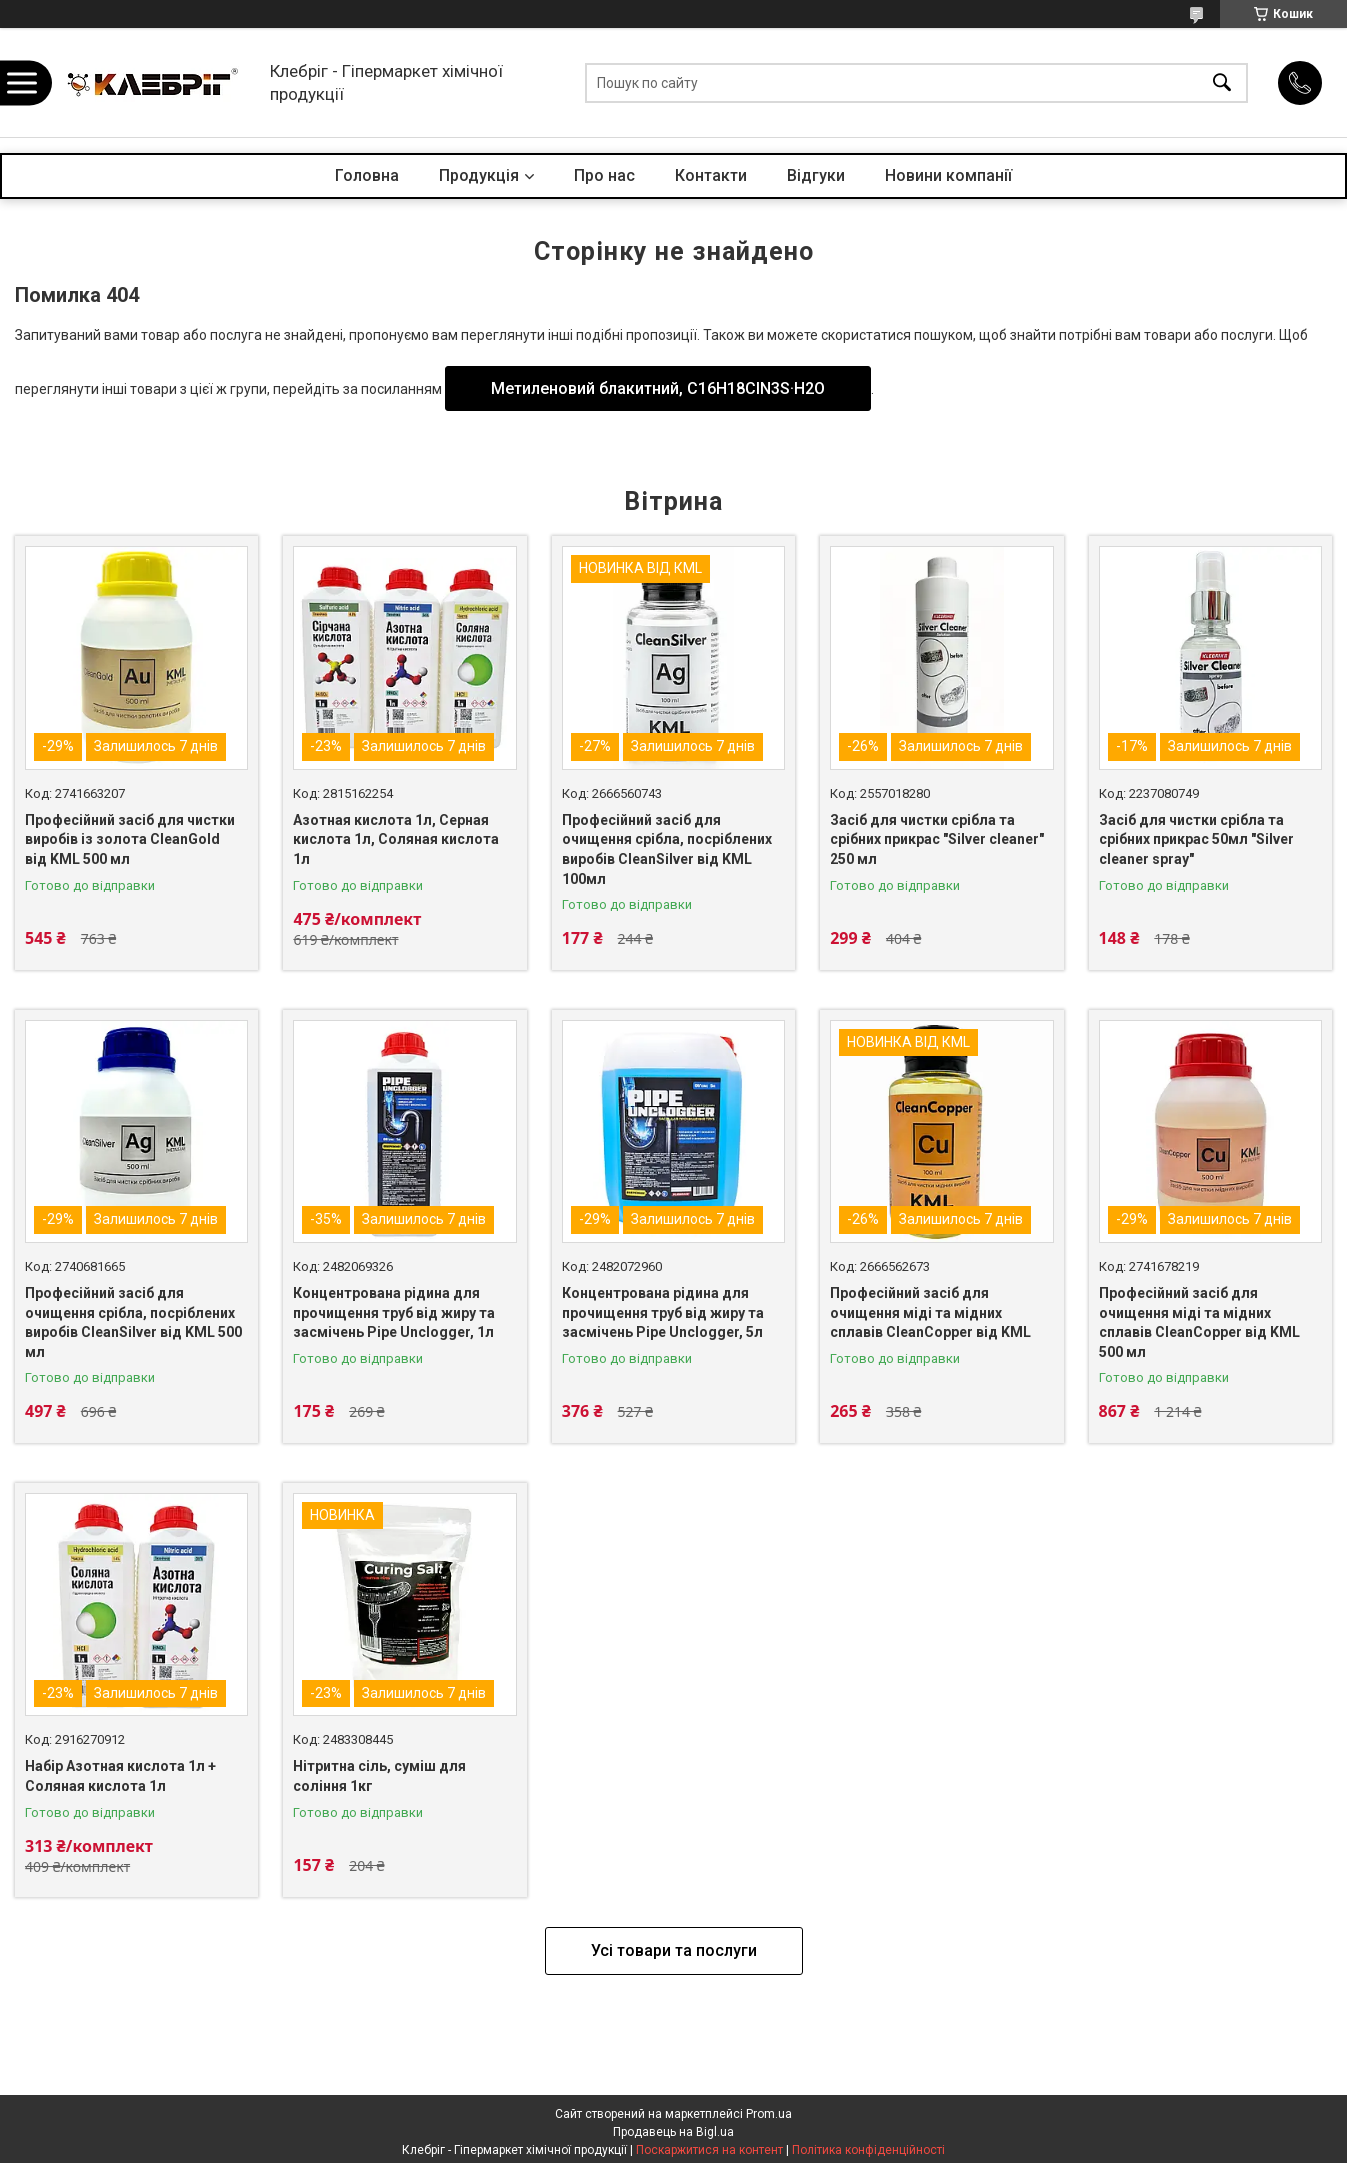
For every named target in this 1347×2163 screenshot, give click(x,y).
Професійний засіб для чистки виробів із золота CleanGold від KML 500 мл (130, 839)
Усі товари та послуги (674, 1950)
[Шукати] (1222, 82)
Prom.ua (769, 2114)
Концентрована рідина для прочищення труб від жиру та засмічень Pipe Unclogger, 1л (394, 1312)
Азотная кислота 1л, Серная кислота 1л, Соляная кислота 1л (396, 839)
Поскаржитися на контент (709, 2150)
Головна (367, 175)
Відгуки (816, 175)
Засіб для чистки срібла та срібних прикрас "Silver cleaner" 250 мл (937, 839)
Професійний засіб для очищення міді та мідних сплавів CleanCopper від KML (930, 1312)
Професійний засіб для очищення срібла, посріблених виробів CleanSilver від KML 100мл (667, 849)
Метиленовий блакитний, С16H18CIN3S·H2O (658, 388)
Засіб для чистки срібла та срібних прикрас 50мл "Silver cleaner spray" (1196, 839)
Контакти (711, 175)
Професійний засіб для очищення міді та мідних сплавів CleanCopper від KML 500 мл (1199, 1322)
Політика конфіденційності (868, 2150)
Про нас (604, 175)
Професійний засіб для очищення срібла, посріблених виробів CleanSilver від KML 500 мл (133, 1322)
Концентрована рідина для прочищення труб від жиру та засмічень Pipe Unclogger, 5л (663, 1312)
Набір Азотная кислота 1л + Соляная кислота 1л (120, 1776)
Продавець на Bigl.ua (673, 2132)
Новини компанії (948, 175)
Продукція (479, 175)
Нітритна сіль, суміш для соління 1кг (379, 1776)
